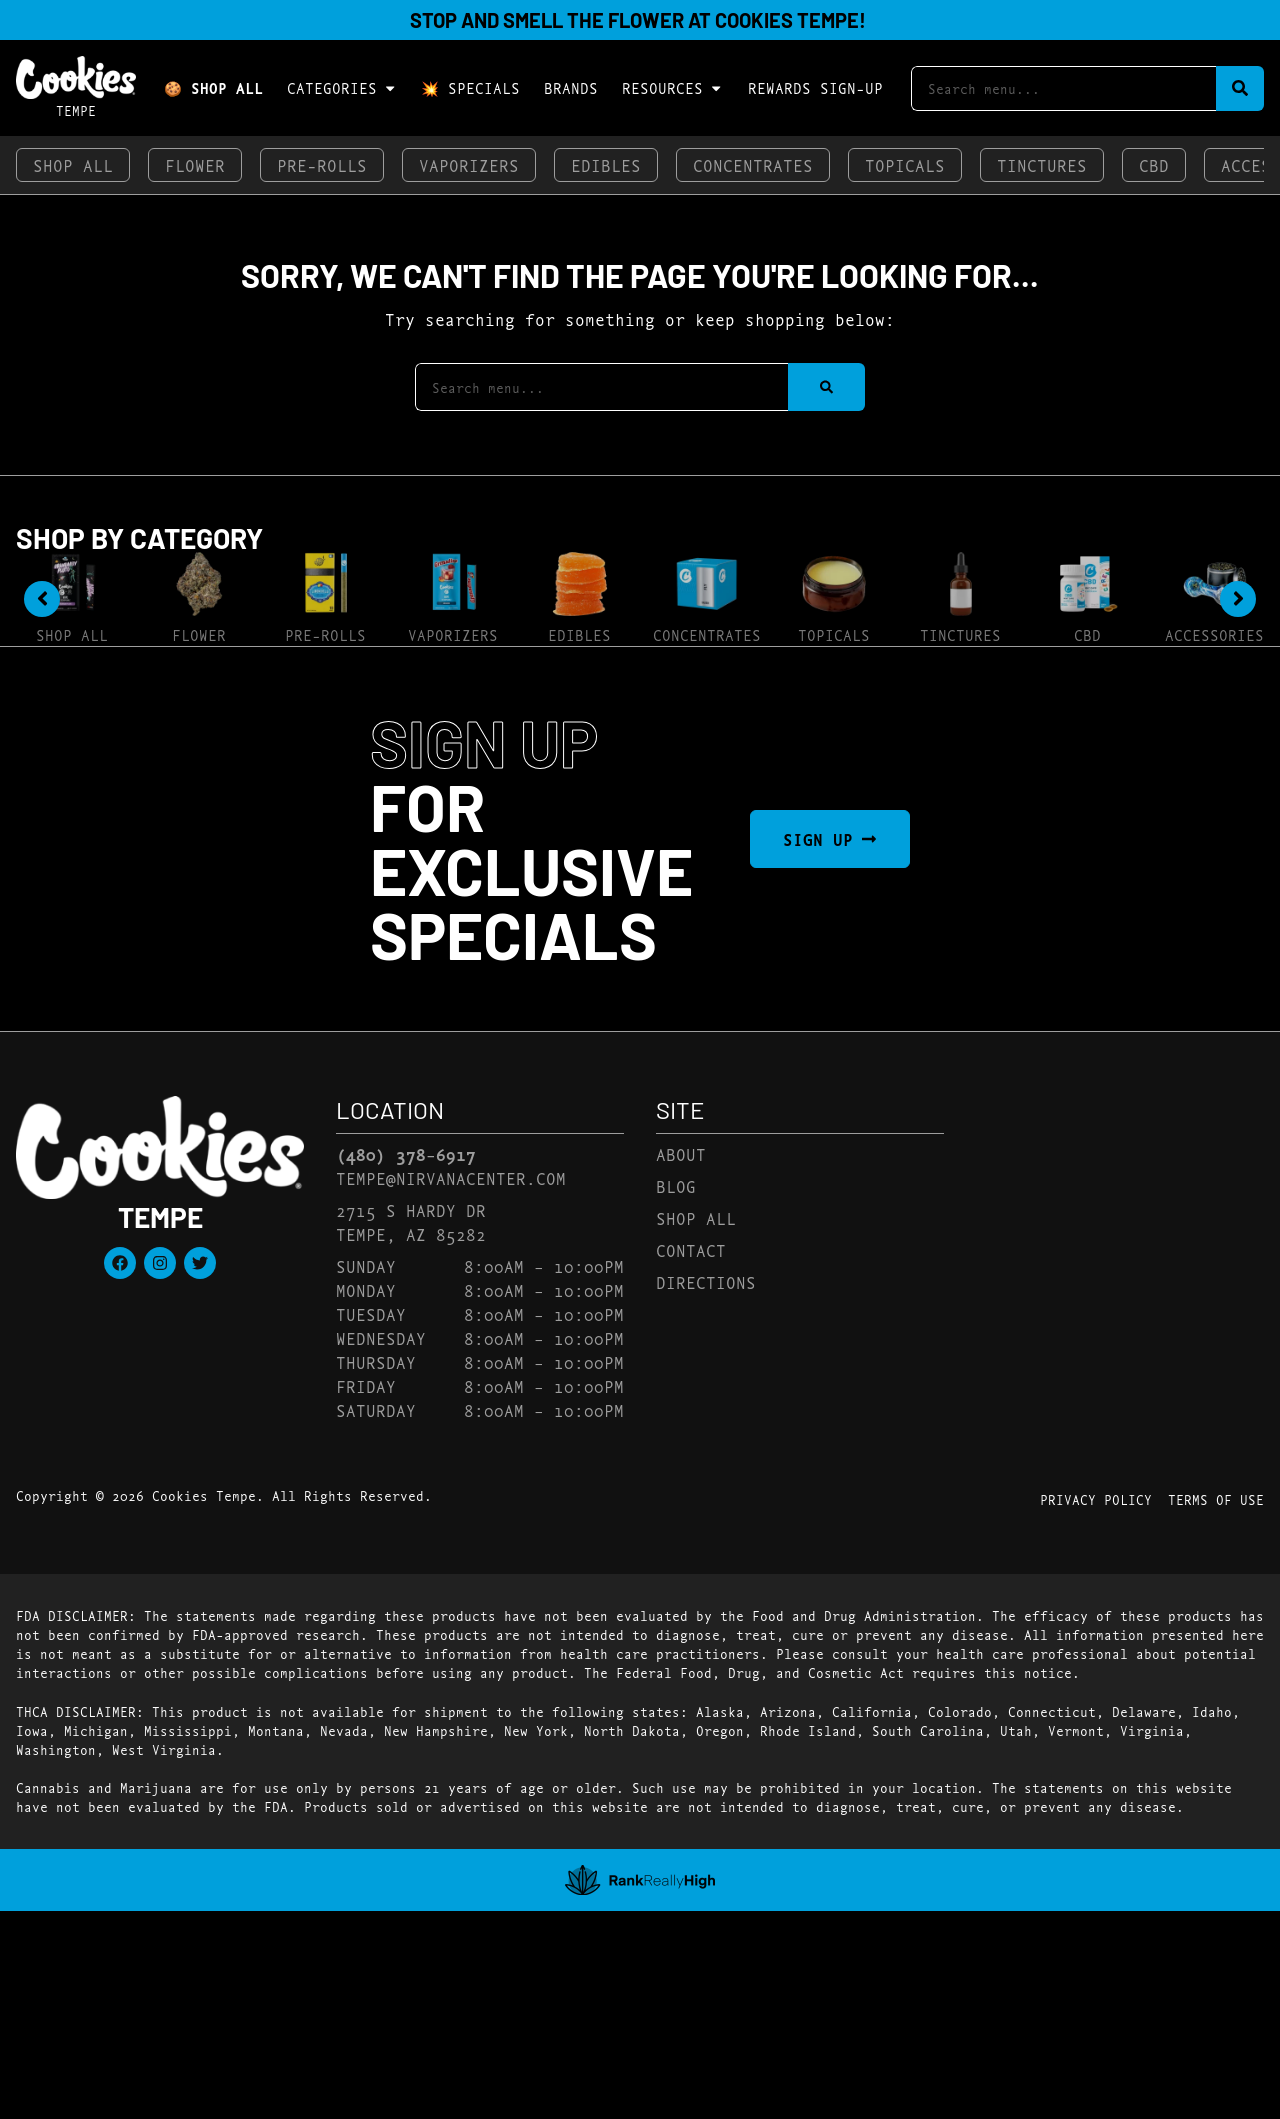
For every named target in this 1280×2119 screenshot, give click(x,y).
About (681, 1153)
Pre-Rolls (322, 164)
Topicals (905, 164)
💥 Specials (470, 87)
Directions (706, 1281)
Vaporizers (469, 164)
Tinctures (1042, 164)
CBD (1154, 164)
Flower (195, 164)
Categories (342, 88)
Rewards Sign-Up (815, 87)
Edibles (606, 164)
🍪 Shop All (213, 87)
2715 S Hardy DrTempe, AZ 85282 (411, 1221)
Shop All (73, 164)
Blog (676, 1185)
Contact (691, 1249)
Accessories (1214, 634)
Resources (672, 88)
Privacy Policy (1096, 1499)
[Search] (1240, 88)
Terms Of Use (1216, 1499)
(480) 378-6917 (406, 1154)
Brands (571, 87)
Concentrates (753, 164)
